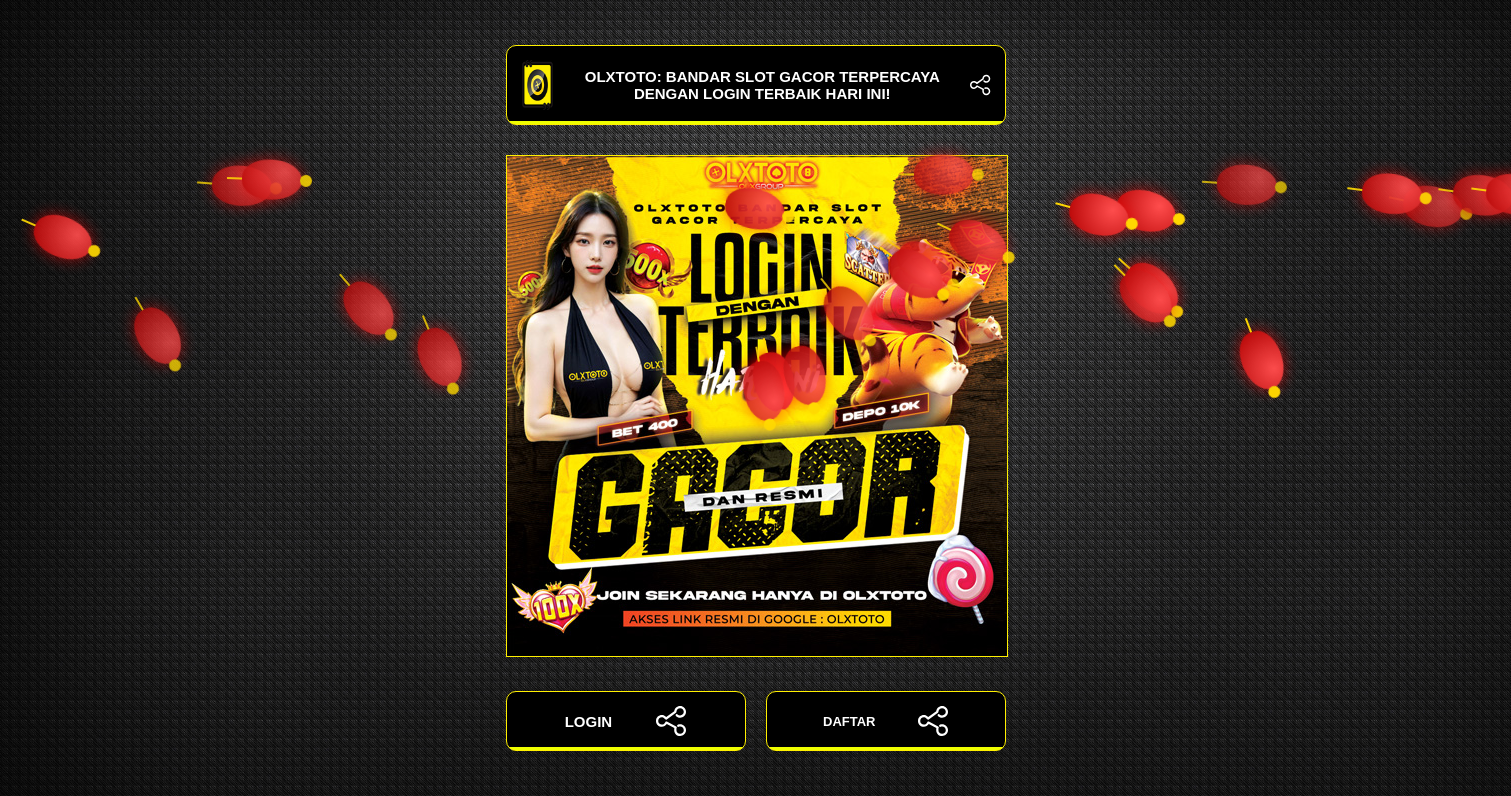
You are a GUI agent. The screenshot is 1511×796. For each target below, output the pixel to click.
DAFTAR (885, 721)
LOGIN (626, 721)
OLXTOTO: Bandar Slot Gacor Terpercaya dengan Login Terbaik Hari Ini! (756, 85)
